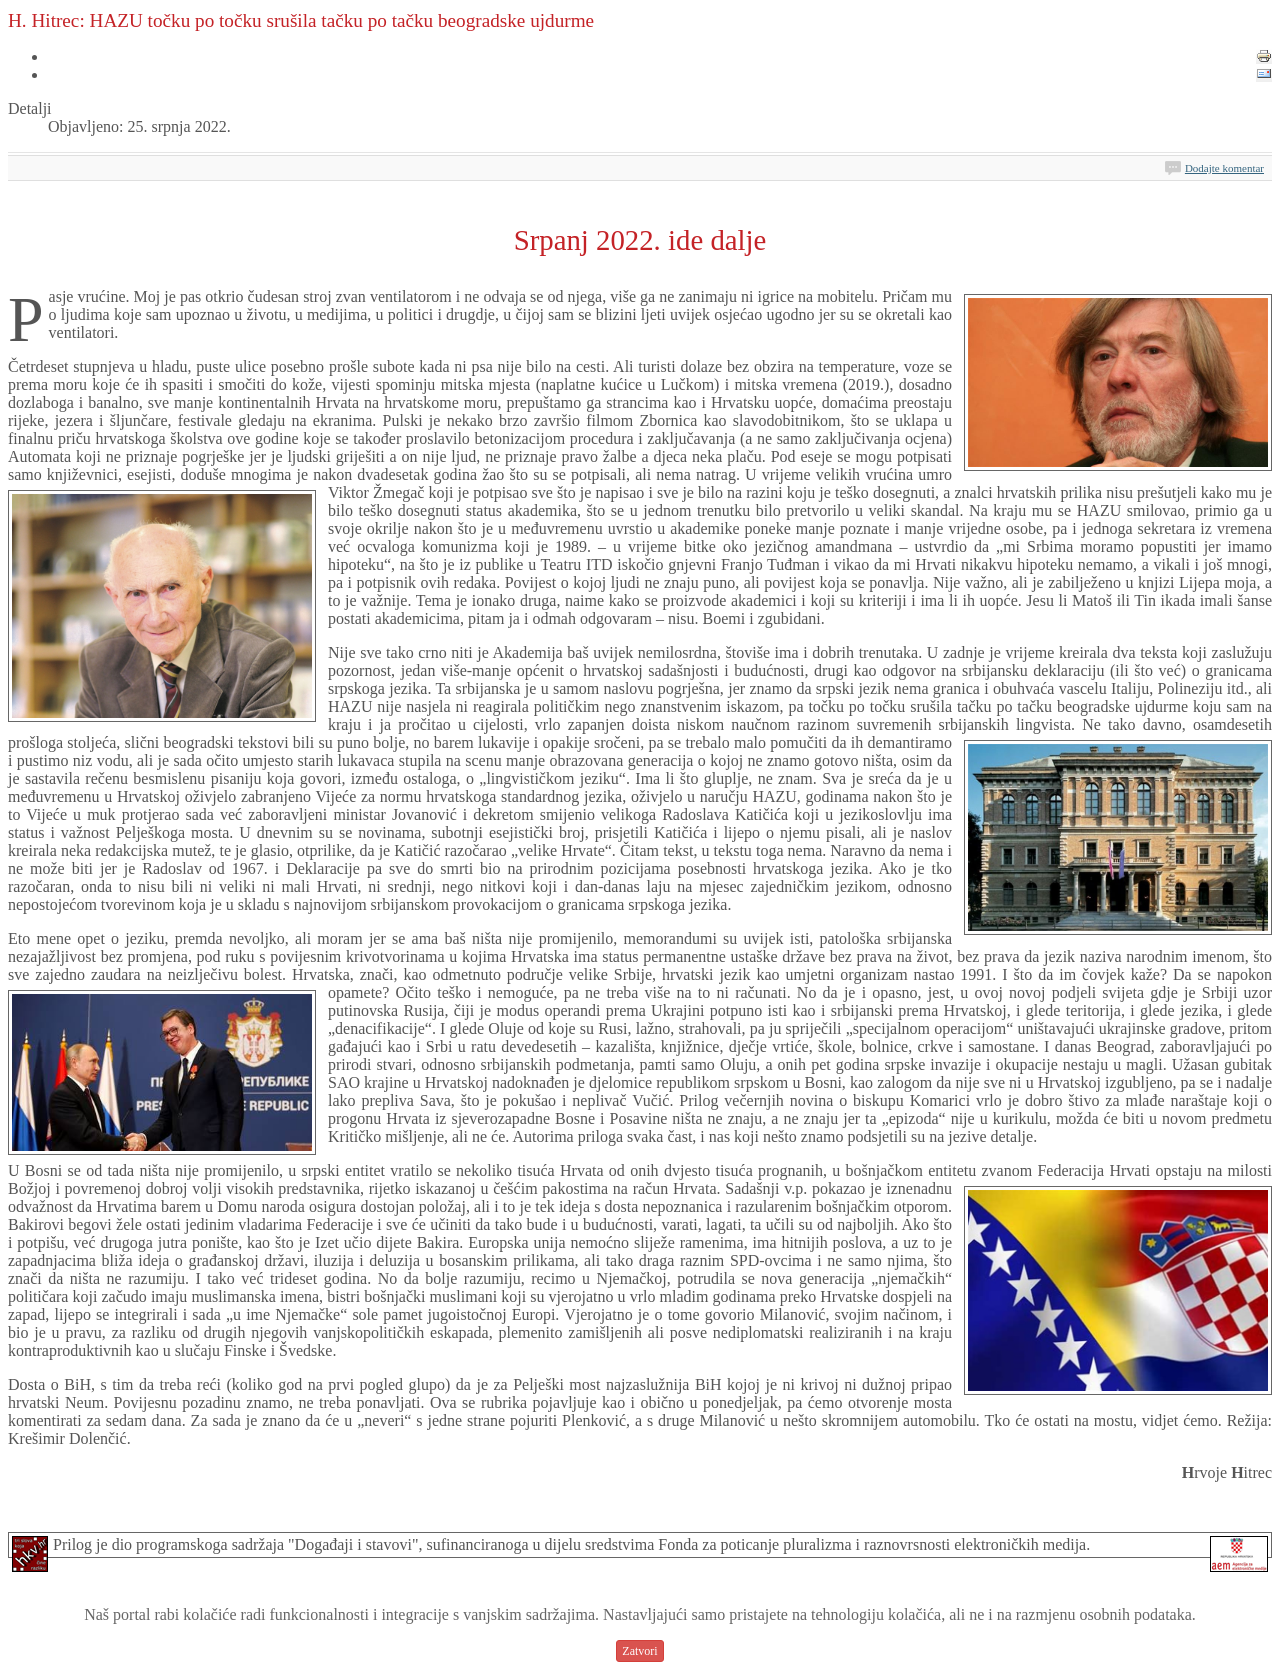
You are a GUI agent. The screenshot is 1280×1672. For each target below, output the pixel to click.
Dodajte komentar (1224, 168)
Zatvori (639, 1651)
